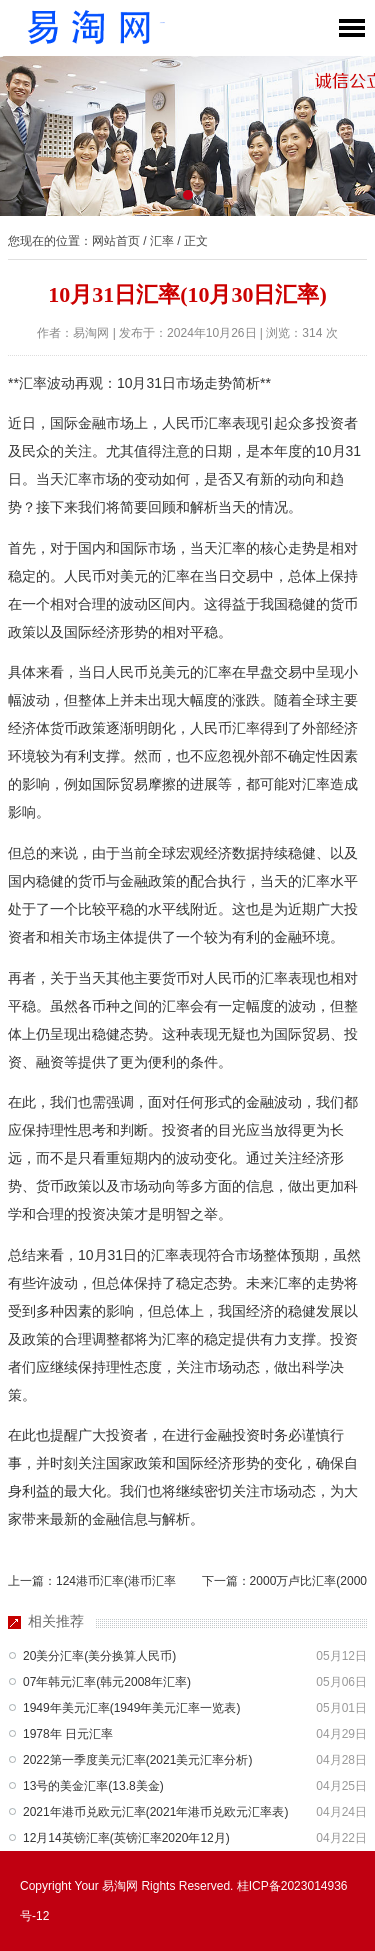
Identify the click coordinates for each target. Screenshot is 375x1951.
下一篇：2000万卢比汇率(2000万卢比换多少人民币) (284, 1585)
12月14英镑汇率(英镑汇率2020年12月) (126, 1838)
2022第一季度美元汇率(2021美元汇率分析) (137, 1760)
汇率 (162, 241)
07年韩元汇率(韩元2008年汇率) (107, 1682)
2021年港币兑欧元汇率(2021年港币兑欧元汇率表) (155, 1812)
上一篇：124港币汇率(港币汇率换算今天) (92, 1585)
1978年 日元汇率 (68, 1734)
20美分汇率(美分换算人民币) (99, 1656)
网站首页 (116, 241)
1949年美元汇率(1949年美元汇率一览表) (131, 1708)
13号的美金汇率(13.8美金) (93, 1786)
